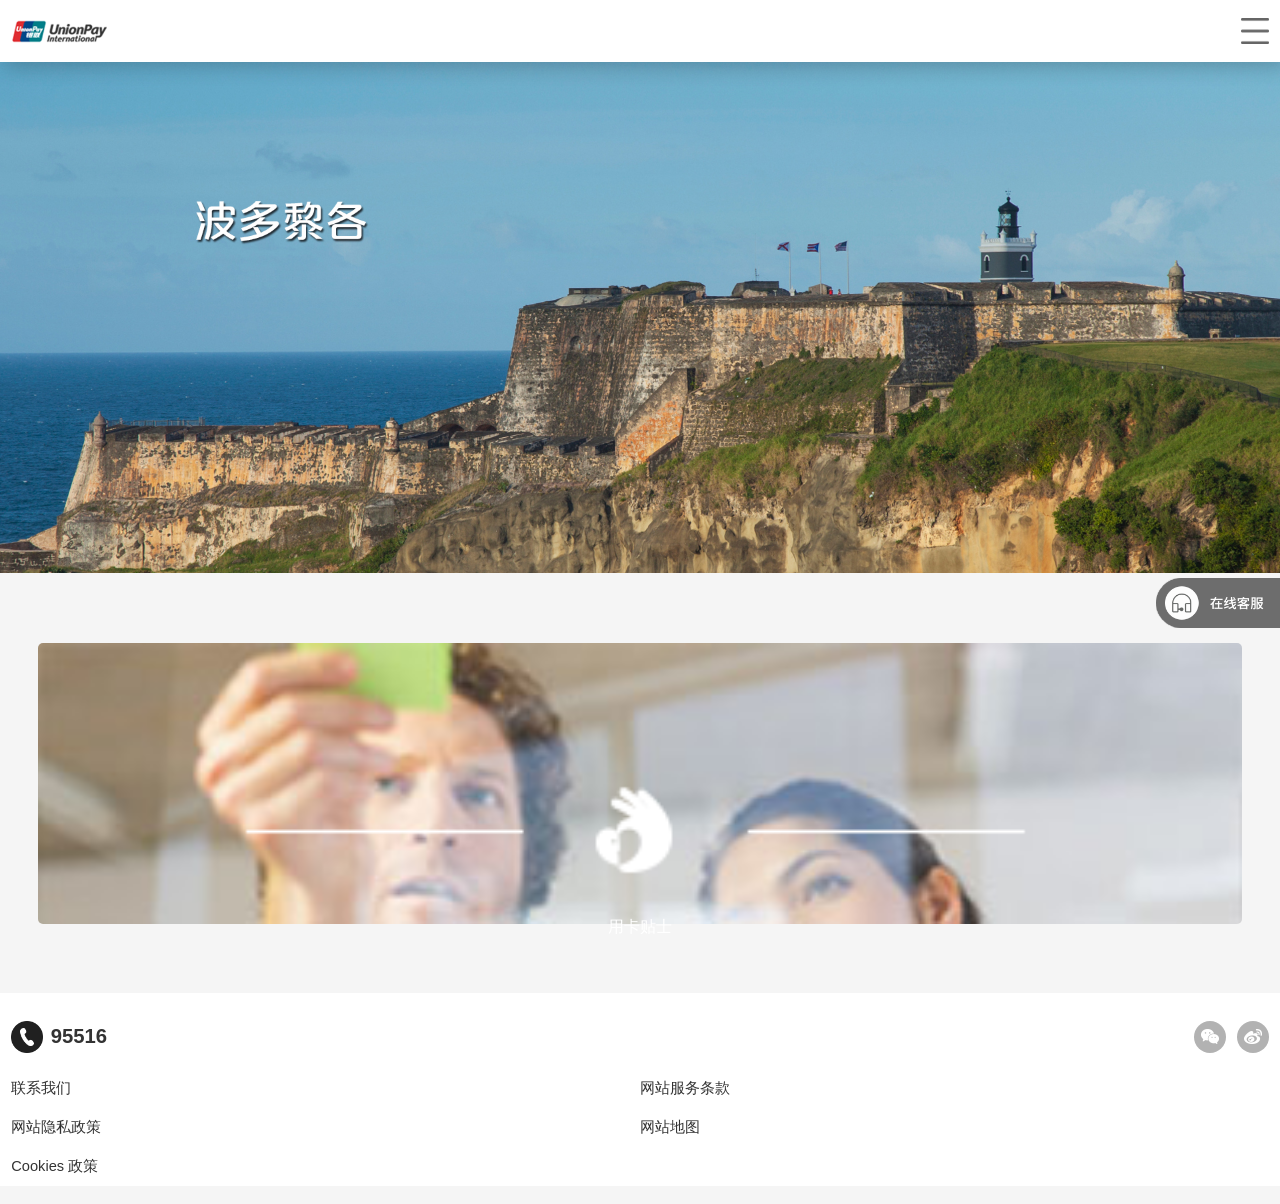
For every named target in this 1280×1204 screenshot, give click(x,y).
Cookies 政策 (54, 1166)
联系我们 (41, 1088)
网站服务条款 (685, 1088)
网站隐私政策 (56, 1127)
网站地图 (670, 1127)
